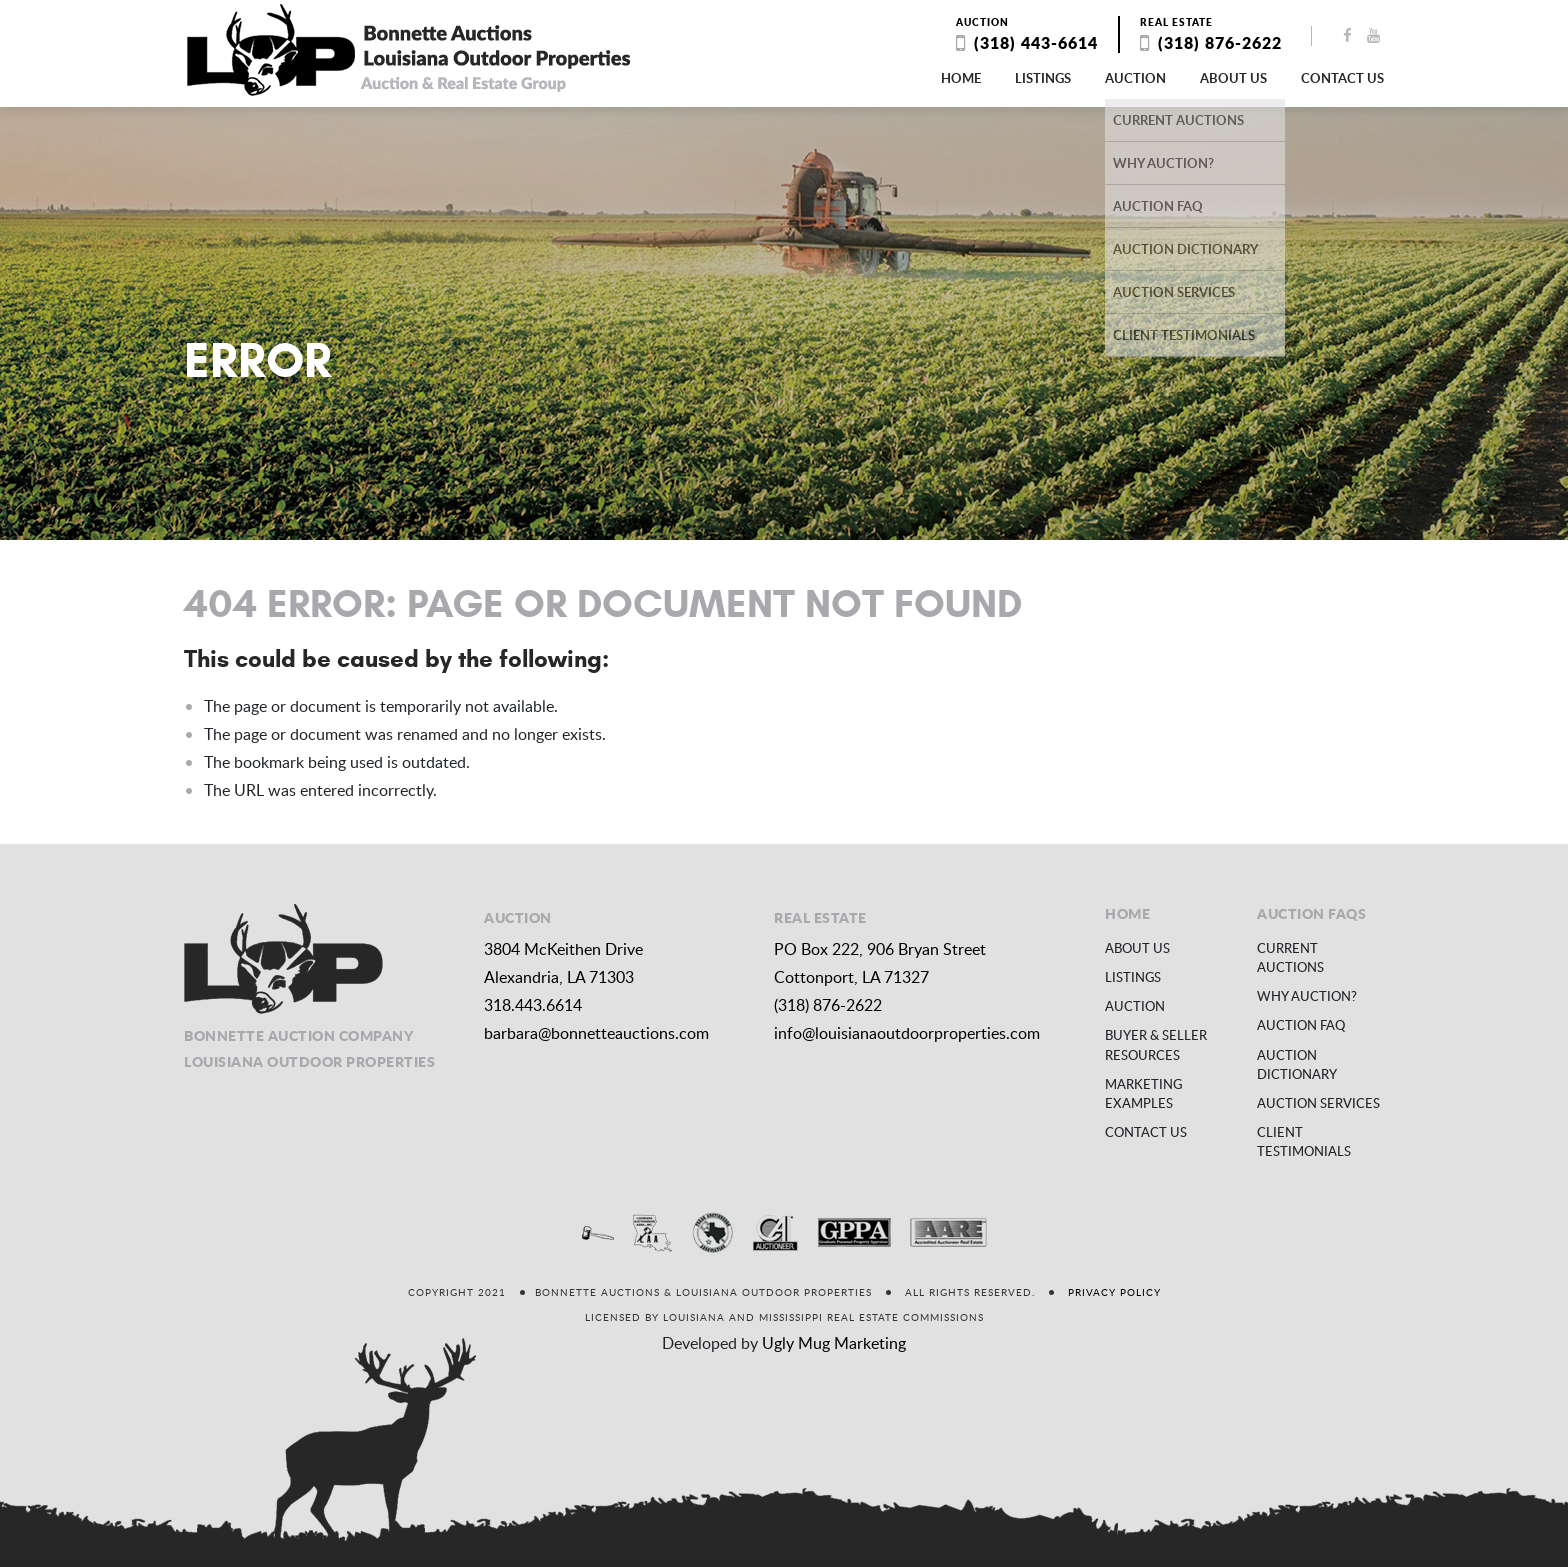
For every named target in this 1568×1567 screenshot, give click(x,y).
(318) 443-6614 (1036, 42)
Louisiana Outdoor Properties (409, 50)
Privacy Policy (1114, 1292)
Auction (1135, 78)
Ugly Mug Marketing (834, 1343)
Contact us (1342, 78)
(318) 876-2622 (1220, 42)
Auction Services (1318, 1103)
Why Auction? (1307, 996)
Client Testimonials (1304, 1141)
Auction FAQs (1311, 913)
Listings (1043, 78)
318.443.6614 (533, 1005)
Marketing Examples (1143, 1093)
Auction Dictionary (1297, 1064)
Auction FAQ (1301, 1025)
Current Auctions (1290, 957)
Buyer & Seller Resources (1156, 1044)
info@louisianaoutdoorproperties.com (907, 1033)
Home (961, 78)
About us (1233, 78)
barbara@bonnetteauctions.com (596, 1033)
